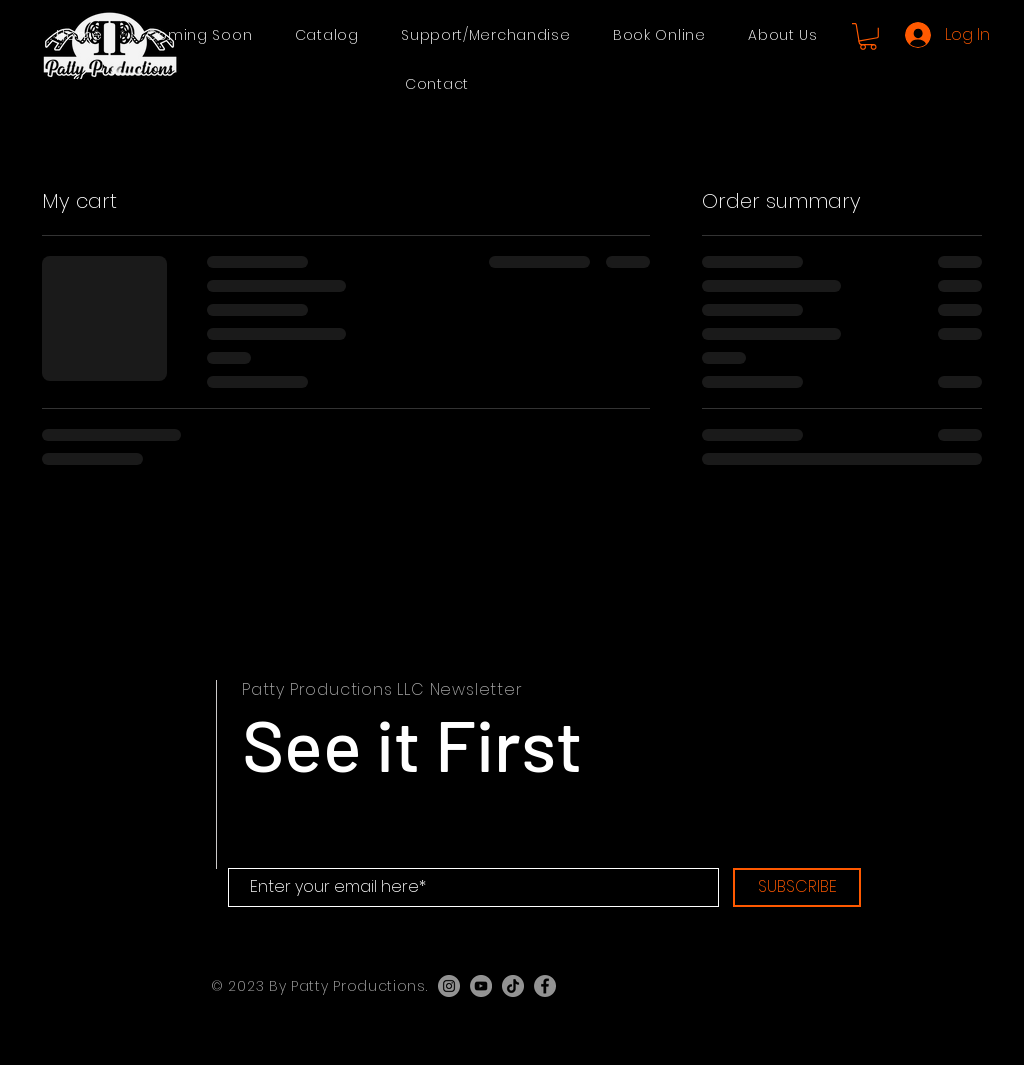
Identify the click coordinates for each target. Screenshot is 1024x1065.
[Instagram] (449, 986)
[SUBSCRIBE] (797, 887)
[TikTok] (513, 986)
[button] (327, 35)
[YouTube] (481, 986)
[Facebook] (545, 986)
